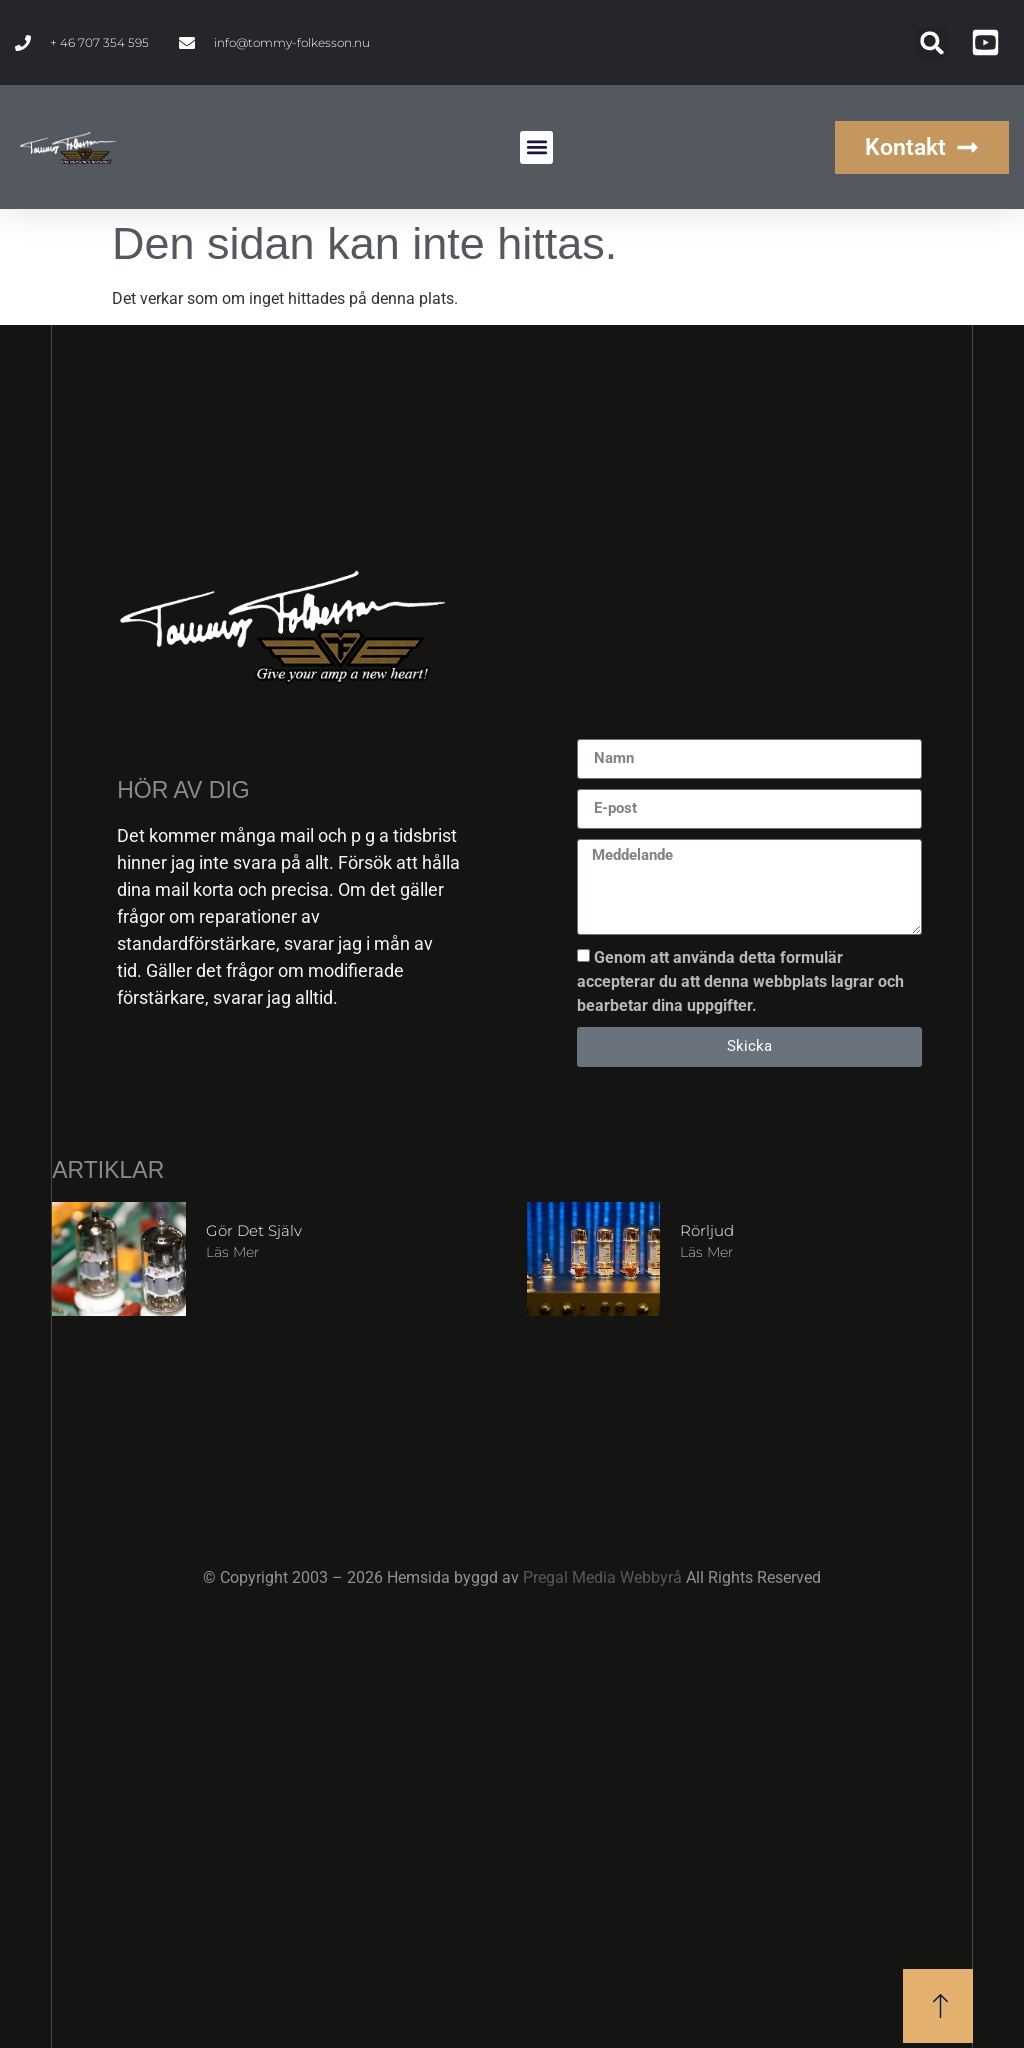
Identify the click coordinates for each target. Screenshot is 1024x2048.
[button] (932, 42)
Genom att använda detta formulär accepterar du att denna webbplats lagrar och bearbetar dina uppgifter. (740, 980)
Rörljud (707, 1230)
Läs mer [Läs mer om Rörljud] (706, 1252)
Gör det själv (254, 1230)
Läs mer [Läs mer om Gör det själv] (232, 1252)
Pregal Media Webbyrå (604, 1577)
